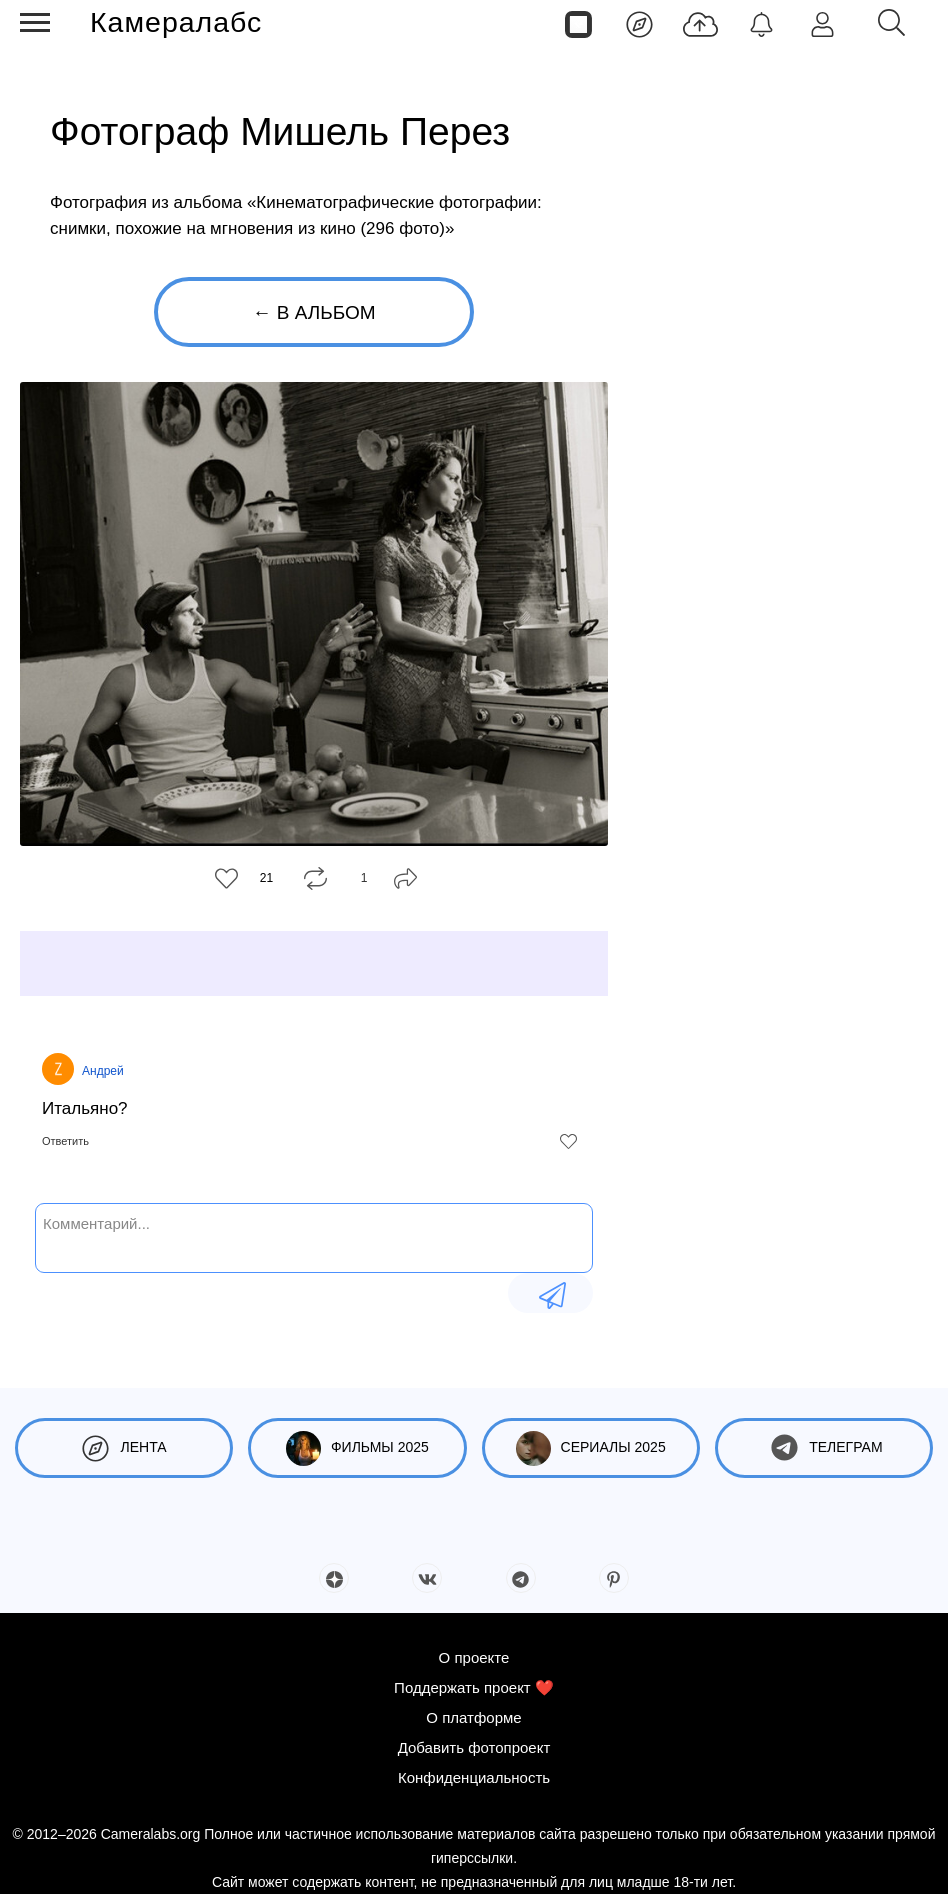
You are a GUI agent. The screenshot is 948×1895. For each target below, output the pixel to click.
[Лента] (639, 23)
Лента (124, 1448)
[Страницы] (578, 23)
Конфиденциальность (474, 1777)
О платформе (473, 1717)
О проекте (474, 1657)
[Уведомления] (761, 23)
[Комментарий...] (314, 1236)
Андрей (103, 1071)
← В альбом (313, 312)
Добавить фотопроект (474, 1747)
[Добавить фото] (700, 23)
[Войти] (822, 23)
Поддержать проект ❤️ (474, 1687)
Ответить (65, 1141)
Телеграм (823, 1448)
